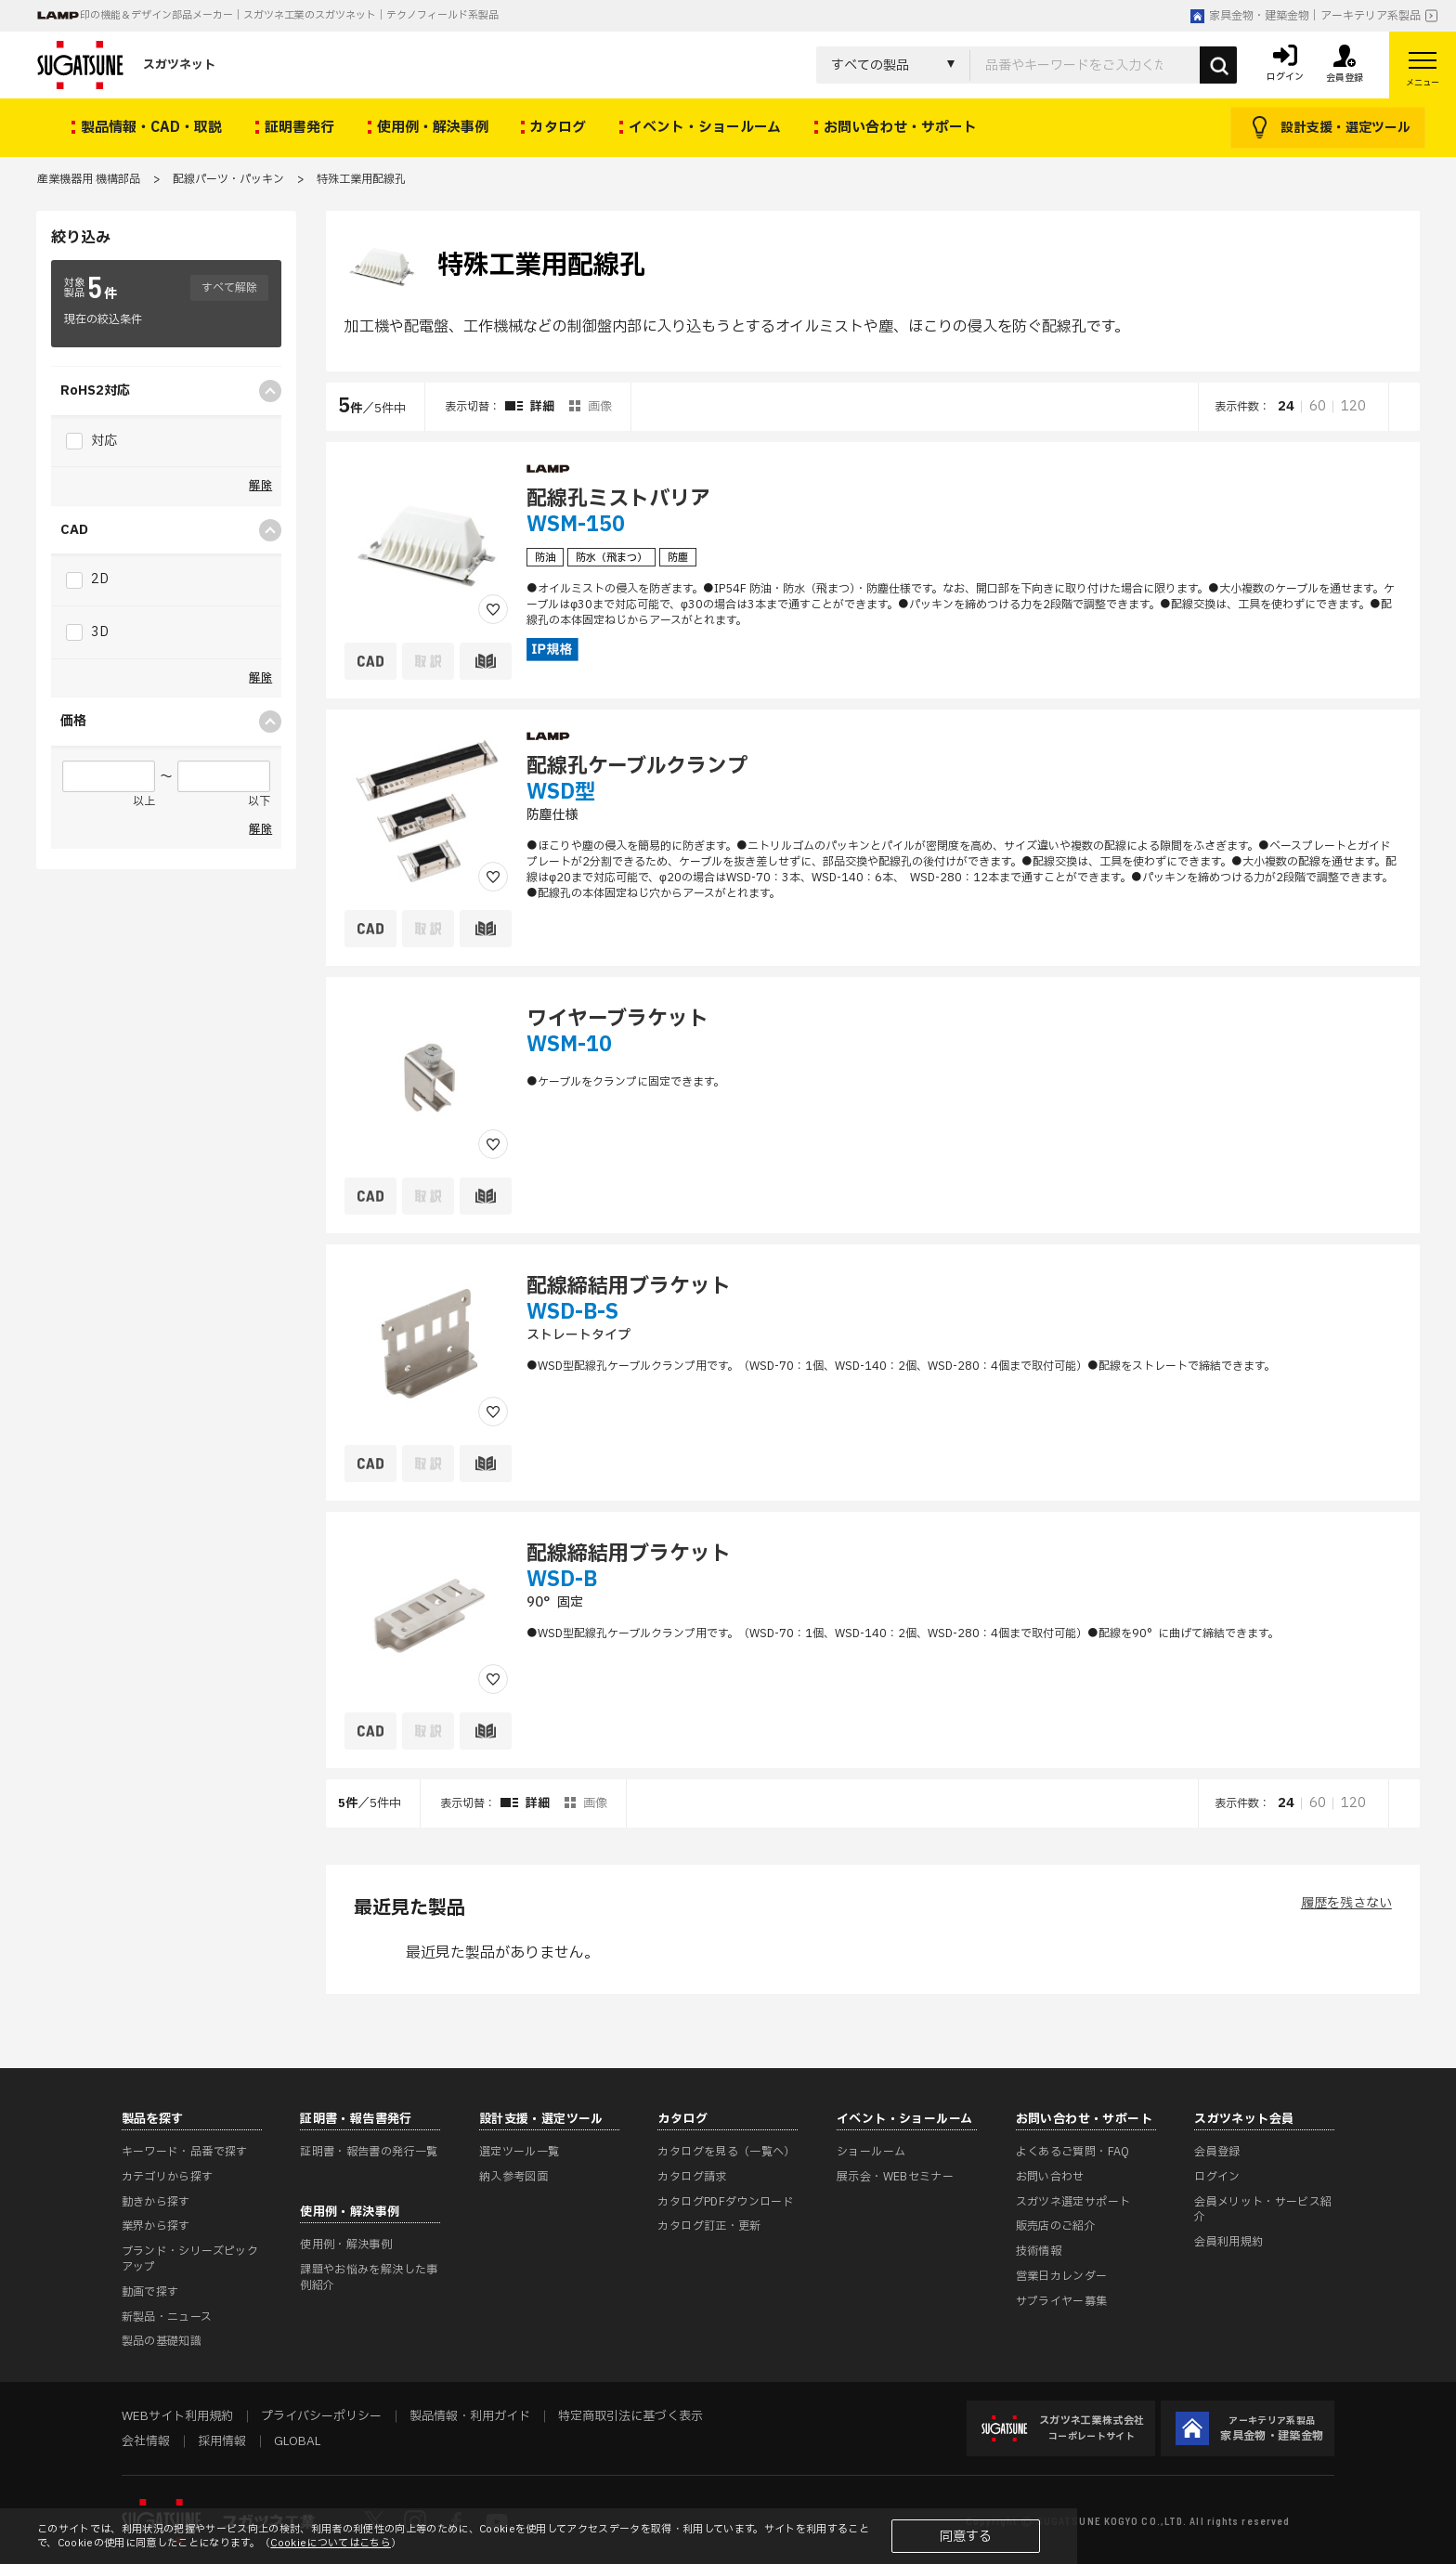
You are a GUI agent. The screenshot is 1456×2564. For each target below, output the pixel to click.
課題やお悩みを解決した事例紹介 (368, 2277)
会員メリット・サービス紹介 (1263, 2209)
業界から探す (156, 2226)
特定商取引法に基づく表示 (630, 2416)
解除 (260, 485)
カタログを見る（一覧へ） (726, 2151)
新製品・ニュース (167, 2317)
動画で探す (150, 2292)
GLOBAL (297, 2441)
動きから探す (156, 2201)
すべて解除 (229, 288)
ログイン (1217, 2176)
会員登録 (1217, 2151)
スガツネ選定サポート (1073, 2201)
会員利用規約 (1228, 2241)
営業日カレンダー (1062, 2276)
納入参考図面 (513, 2176)
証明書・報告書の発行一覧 (368, 2151)
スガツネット (126, 65)
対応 (91, 440)
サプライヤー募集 (1062, 2301)
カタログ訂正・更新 (708, 2226)
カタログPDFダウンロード (725, 2201)
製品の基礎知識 (162, 2341)
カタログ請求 (691, 2176)
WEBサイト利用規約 (177, 2416)
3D (87, 632)
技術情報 (1038, 2251)
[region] (873, 1105)
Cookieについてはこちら (330, 2543)
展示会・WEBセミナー (895, 2176)
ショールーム (871, 2151)
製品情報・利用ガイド (470, 2416)
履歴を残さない (1346, 1903)
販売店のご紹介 (1056, 2226)
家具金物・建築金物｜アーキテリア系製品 (1305, 15)
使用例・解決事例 (346, 2244)
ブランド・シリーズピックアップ (190, 2259)
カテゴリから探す (168, 2176)
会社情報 (146, 2441)
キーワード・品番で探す (185, 2151)
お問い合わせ (1050, 2176)
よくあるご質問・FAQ (1073, 2151)
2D (87, 579)
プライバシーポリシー (321, 2416)
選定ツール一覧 (519, 2151)
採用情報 (222, 2441)
